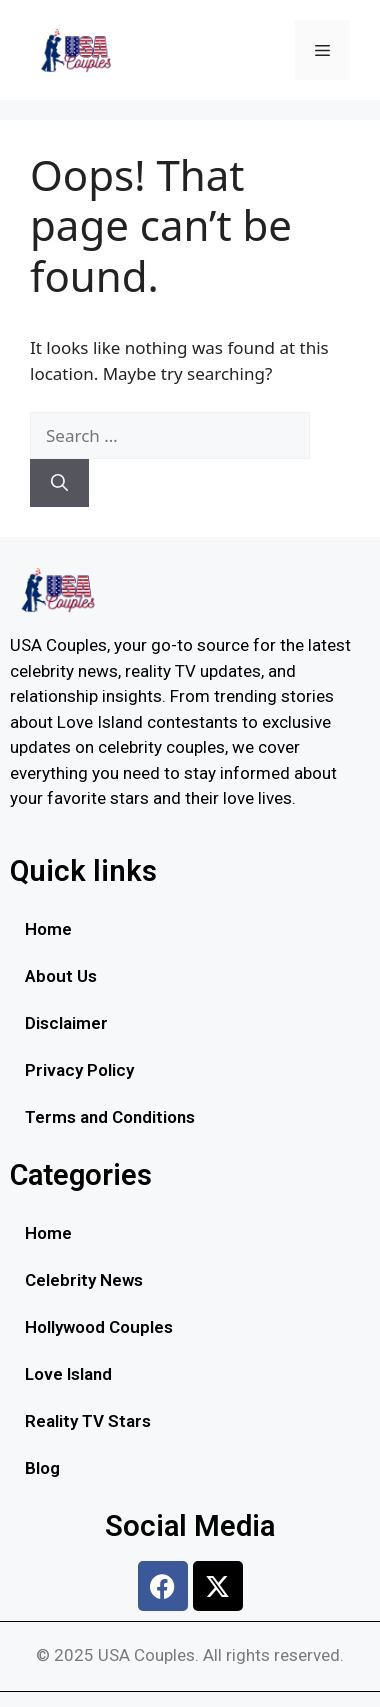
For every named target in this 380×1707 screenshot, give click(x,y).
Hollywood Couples (99, 1327)
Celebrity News (84, 1280)
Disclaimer (66, 1023)
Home (48, 929)
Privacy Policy (79, 1070)
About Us (61, 976)
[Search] (59, 483)
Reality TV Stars (88, 1421)
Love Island (68, 1374)
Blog (42, 1468)
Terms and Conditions (110, 1117)
